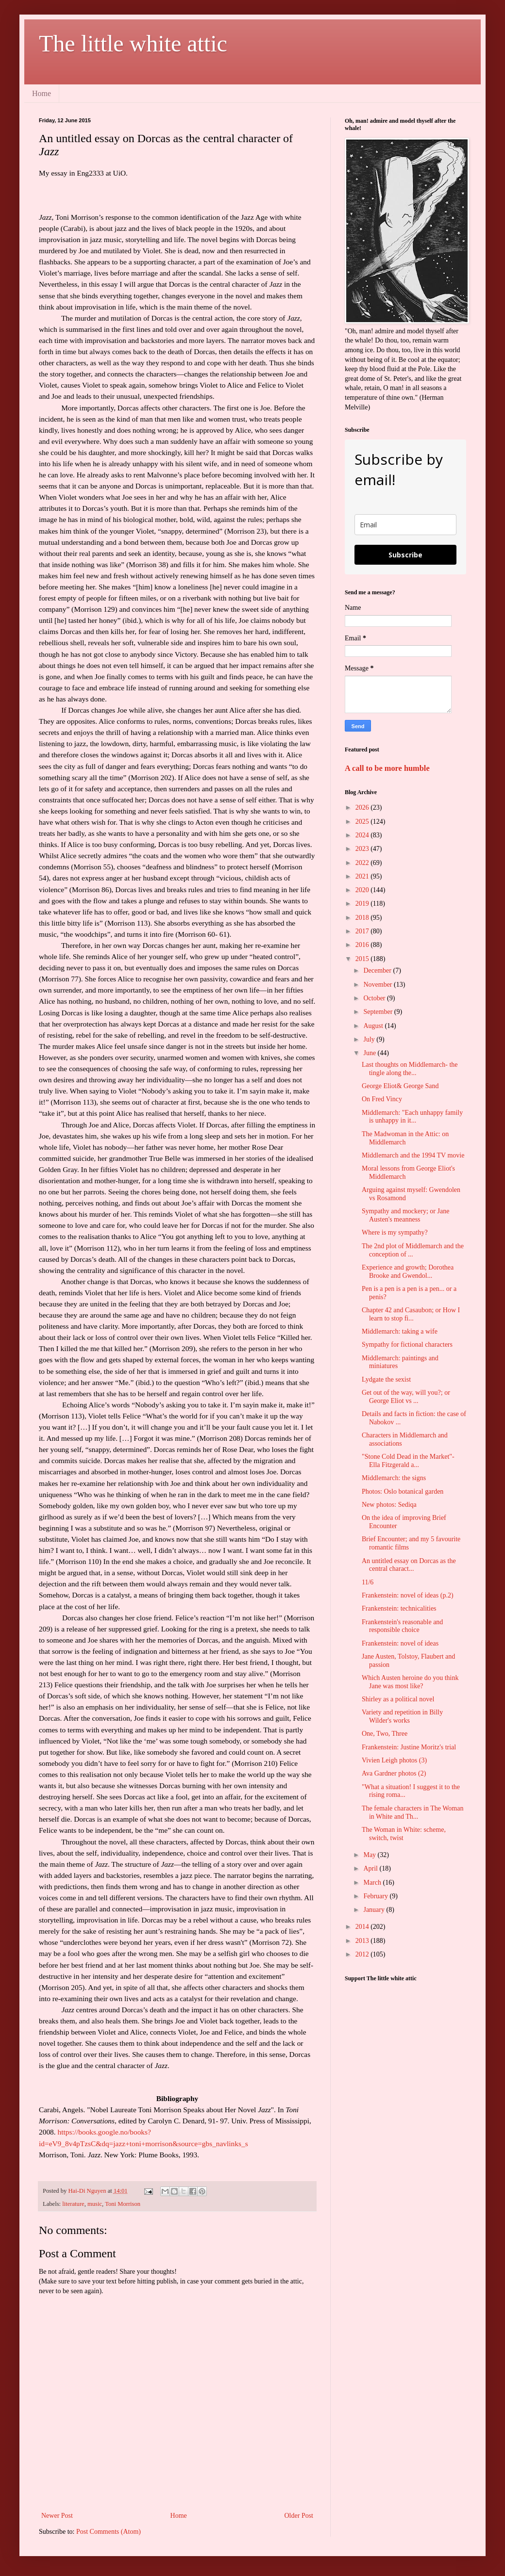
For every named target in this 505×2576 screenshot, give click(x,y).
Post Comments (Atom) (108, 2531)
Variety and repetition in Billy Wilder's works (402, 1716)
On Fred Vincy (382, 1099)
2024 (363, 835)
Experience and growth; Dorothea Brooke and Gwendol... (408, 1271)
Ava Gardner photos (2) (394, 1773)
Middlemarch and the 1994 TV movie (413, 1155)
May (370, 1855)
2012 (363, 1954)
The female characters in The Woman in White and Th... (412, 1812)
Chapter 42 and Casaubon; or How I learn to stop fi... (411, 1314)
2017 (363, 931)
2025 (363, 821)
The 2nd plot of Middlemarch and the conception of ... (413, 1250)
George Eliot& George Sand (400, 1086)
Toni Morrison (122, 2204)
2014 (363, 1926)
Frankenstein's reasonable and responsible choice (402, 1626)
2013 (363, 1940)
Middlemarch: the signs (394, 1478)
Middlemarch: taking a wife (400, 1331)
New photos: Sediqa (389, 1504)
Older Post (299, 2515)
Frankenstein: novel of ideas (400, 1643)
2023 (363, 848)
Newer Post (57, 2515)
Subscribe (405, 554)
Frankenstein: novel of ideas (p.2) (408, 1595)
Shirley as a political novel (398, 1699)
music (94, 2204)
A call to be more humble (387, 768)
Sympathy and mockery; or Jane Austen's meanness (405, 1215)
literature (73, 2204)
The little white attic (133, 43)
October (375, 998)
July (369, 1039)
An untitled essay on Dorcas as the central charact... (409, 1565)
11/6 (367, 1582)
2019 (363, 903)
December (378, 970)
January (374, 1909)
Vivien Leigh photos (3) (394, 1760)
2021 (363, 876)
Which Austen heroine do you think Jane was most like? (410, 1682)
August (374, 1025)
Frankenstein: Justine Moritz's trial (409, 1747)
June (370, 1053)
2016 (363, 944)
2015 (363, 958)
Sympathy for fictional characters (407, 1344)
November (378, 984)
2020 (363, 890)
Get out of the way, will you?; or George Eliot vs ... (406, 1396)
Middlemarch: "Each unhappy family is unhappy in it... (412, 1117)
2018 (363, 917)
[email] (405, 524)
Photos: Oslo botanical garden (402, 1491)
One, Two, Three (384, 1733)
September (378, 1011)
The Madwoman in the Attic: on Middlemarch (405, 1138)
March (373, 1882)
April (371, 1868)
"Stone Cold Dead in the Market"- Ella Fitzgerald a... (408, 1460)
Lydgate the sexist (386, 1379)
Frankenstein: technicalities (399, 1608)
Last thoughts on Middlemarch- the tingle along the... (410, 1068)
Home (41, 93)
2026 (363, 807)
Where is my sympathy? (395, 1232)
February (376, 1896)
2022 (363, 862)
